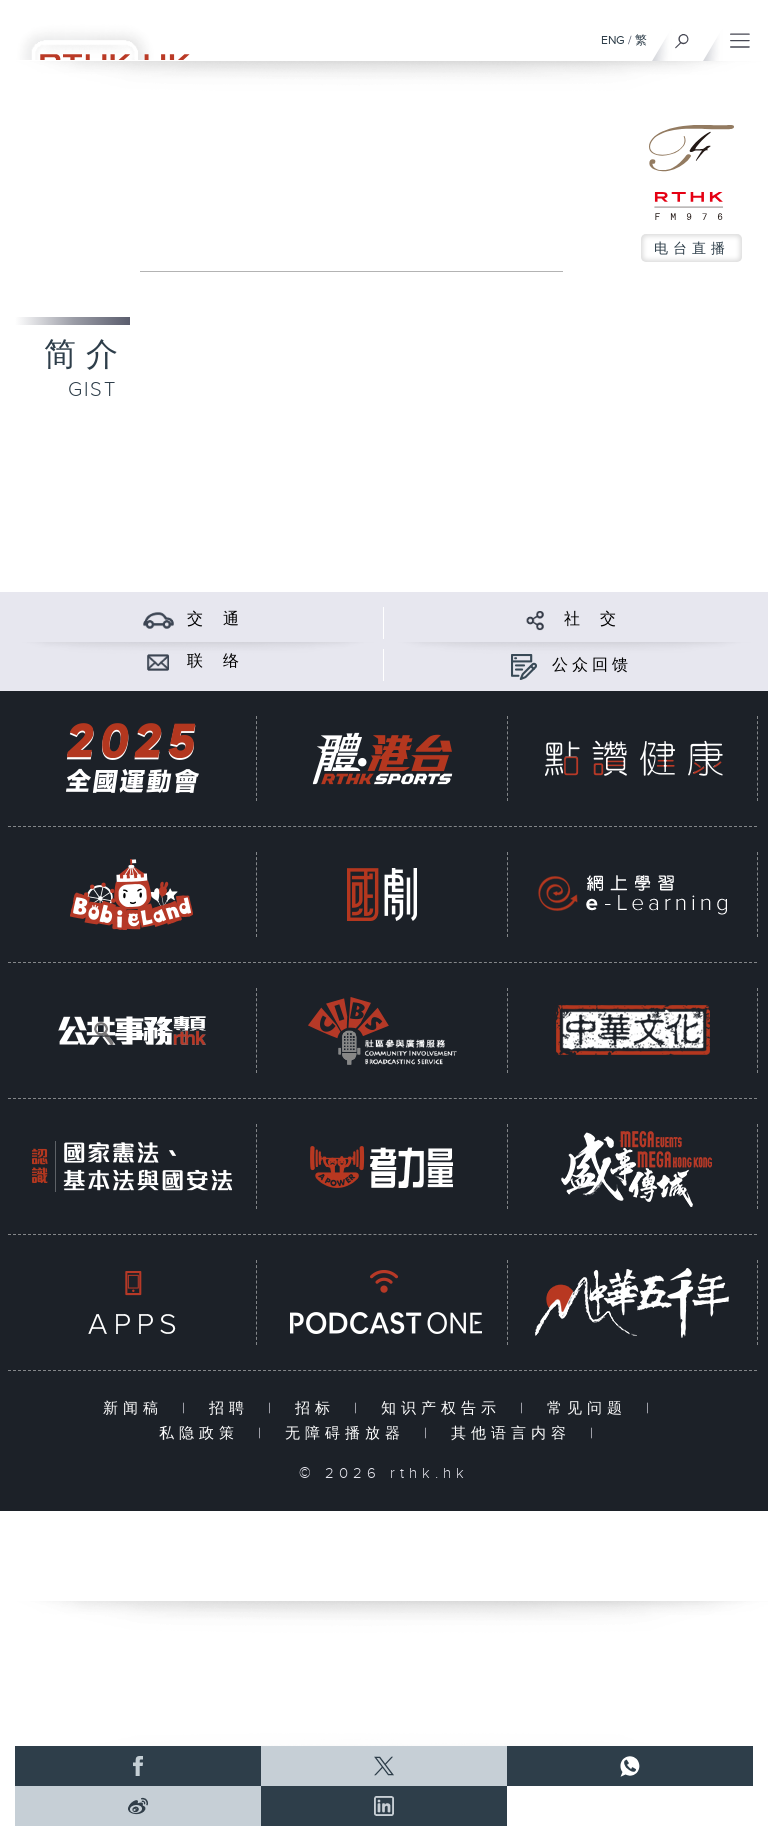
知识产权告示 (445, 1408)
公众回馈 (592, 665)
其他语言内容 (515, 1433)
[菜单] (740, 36)
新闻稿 (137, 1408)
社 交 (592, 619)
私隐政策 (203, 1433)
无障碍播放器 (349, 1433)
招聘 (233, 1408)
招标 (319, 1408)
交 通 (215, 619)
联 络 (215, 661)
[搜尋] (682, 36)
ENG (613, 40)
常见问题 (591, 1408)
